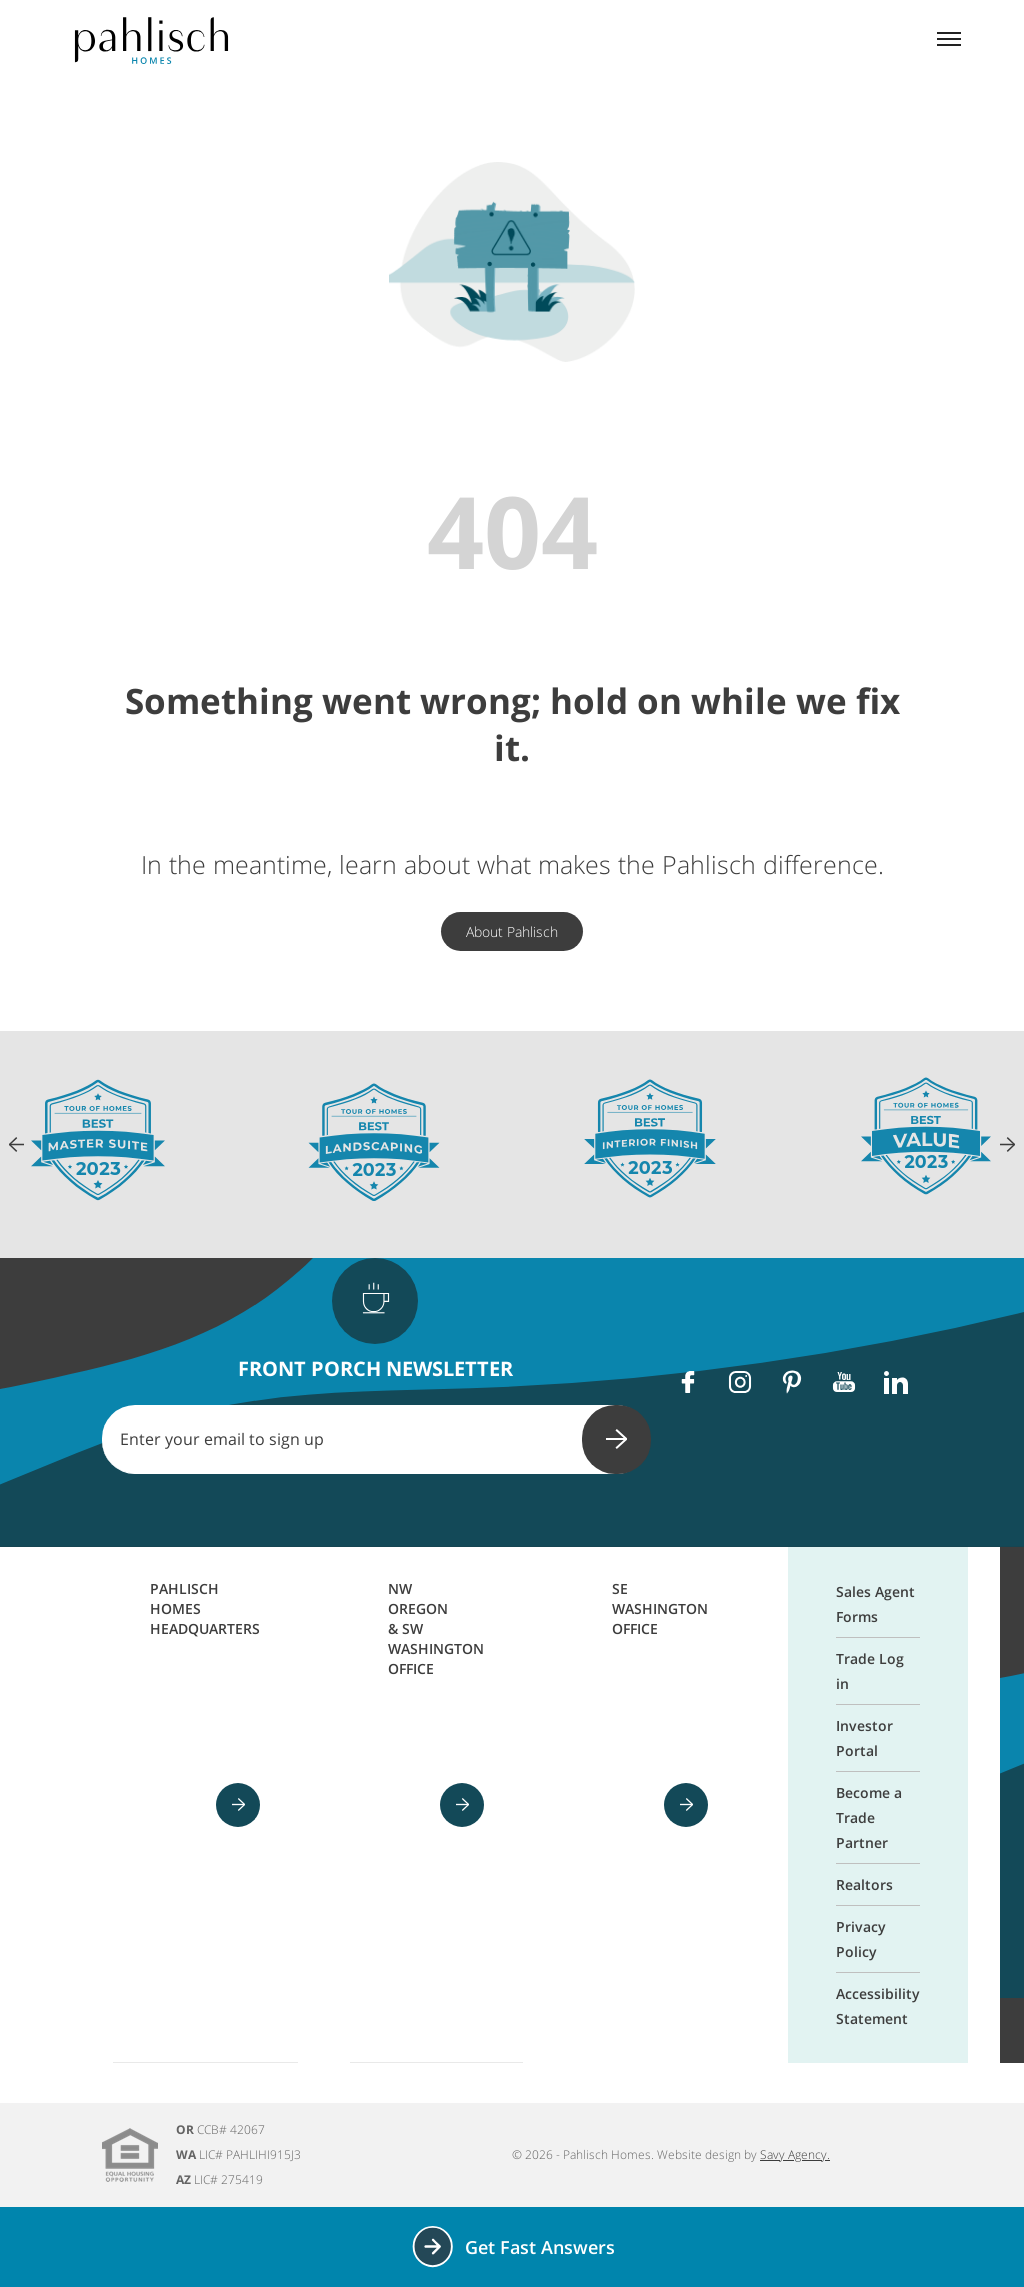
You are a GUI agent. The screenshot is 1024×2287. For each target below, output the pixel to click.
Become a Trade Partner (869, 1817)
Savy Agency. (795, 2154)
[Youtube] (844, 1382)
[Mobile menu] (949, 41)
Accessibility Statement (878, 2006)
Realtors (864, 1884)
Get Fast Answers (512, 2246)
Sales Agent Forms (875, 1604)
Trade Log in (870, 1671)
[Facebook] (688, 1382)
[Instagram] (740, 1382)
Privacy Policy (861, 1939)
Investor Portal (864, 1738)
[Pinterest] (792, 1382)
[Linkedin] (896, 1382)
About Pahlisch (512, 931)
